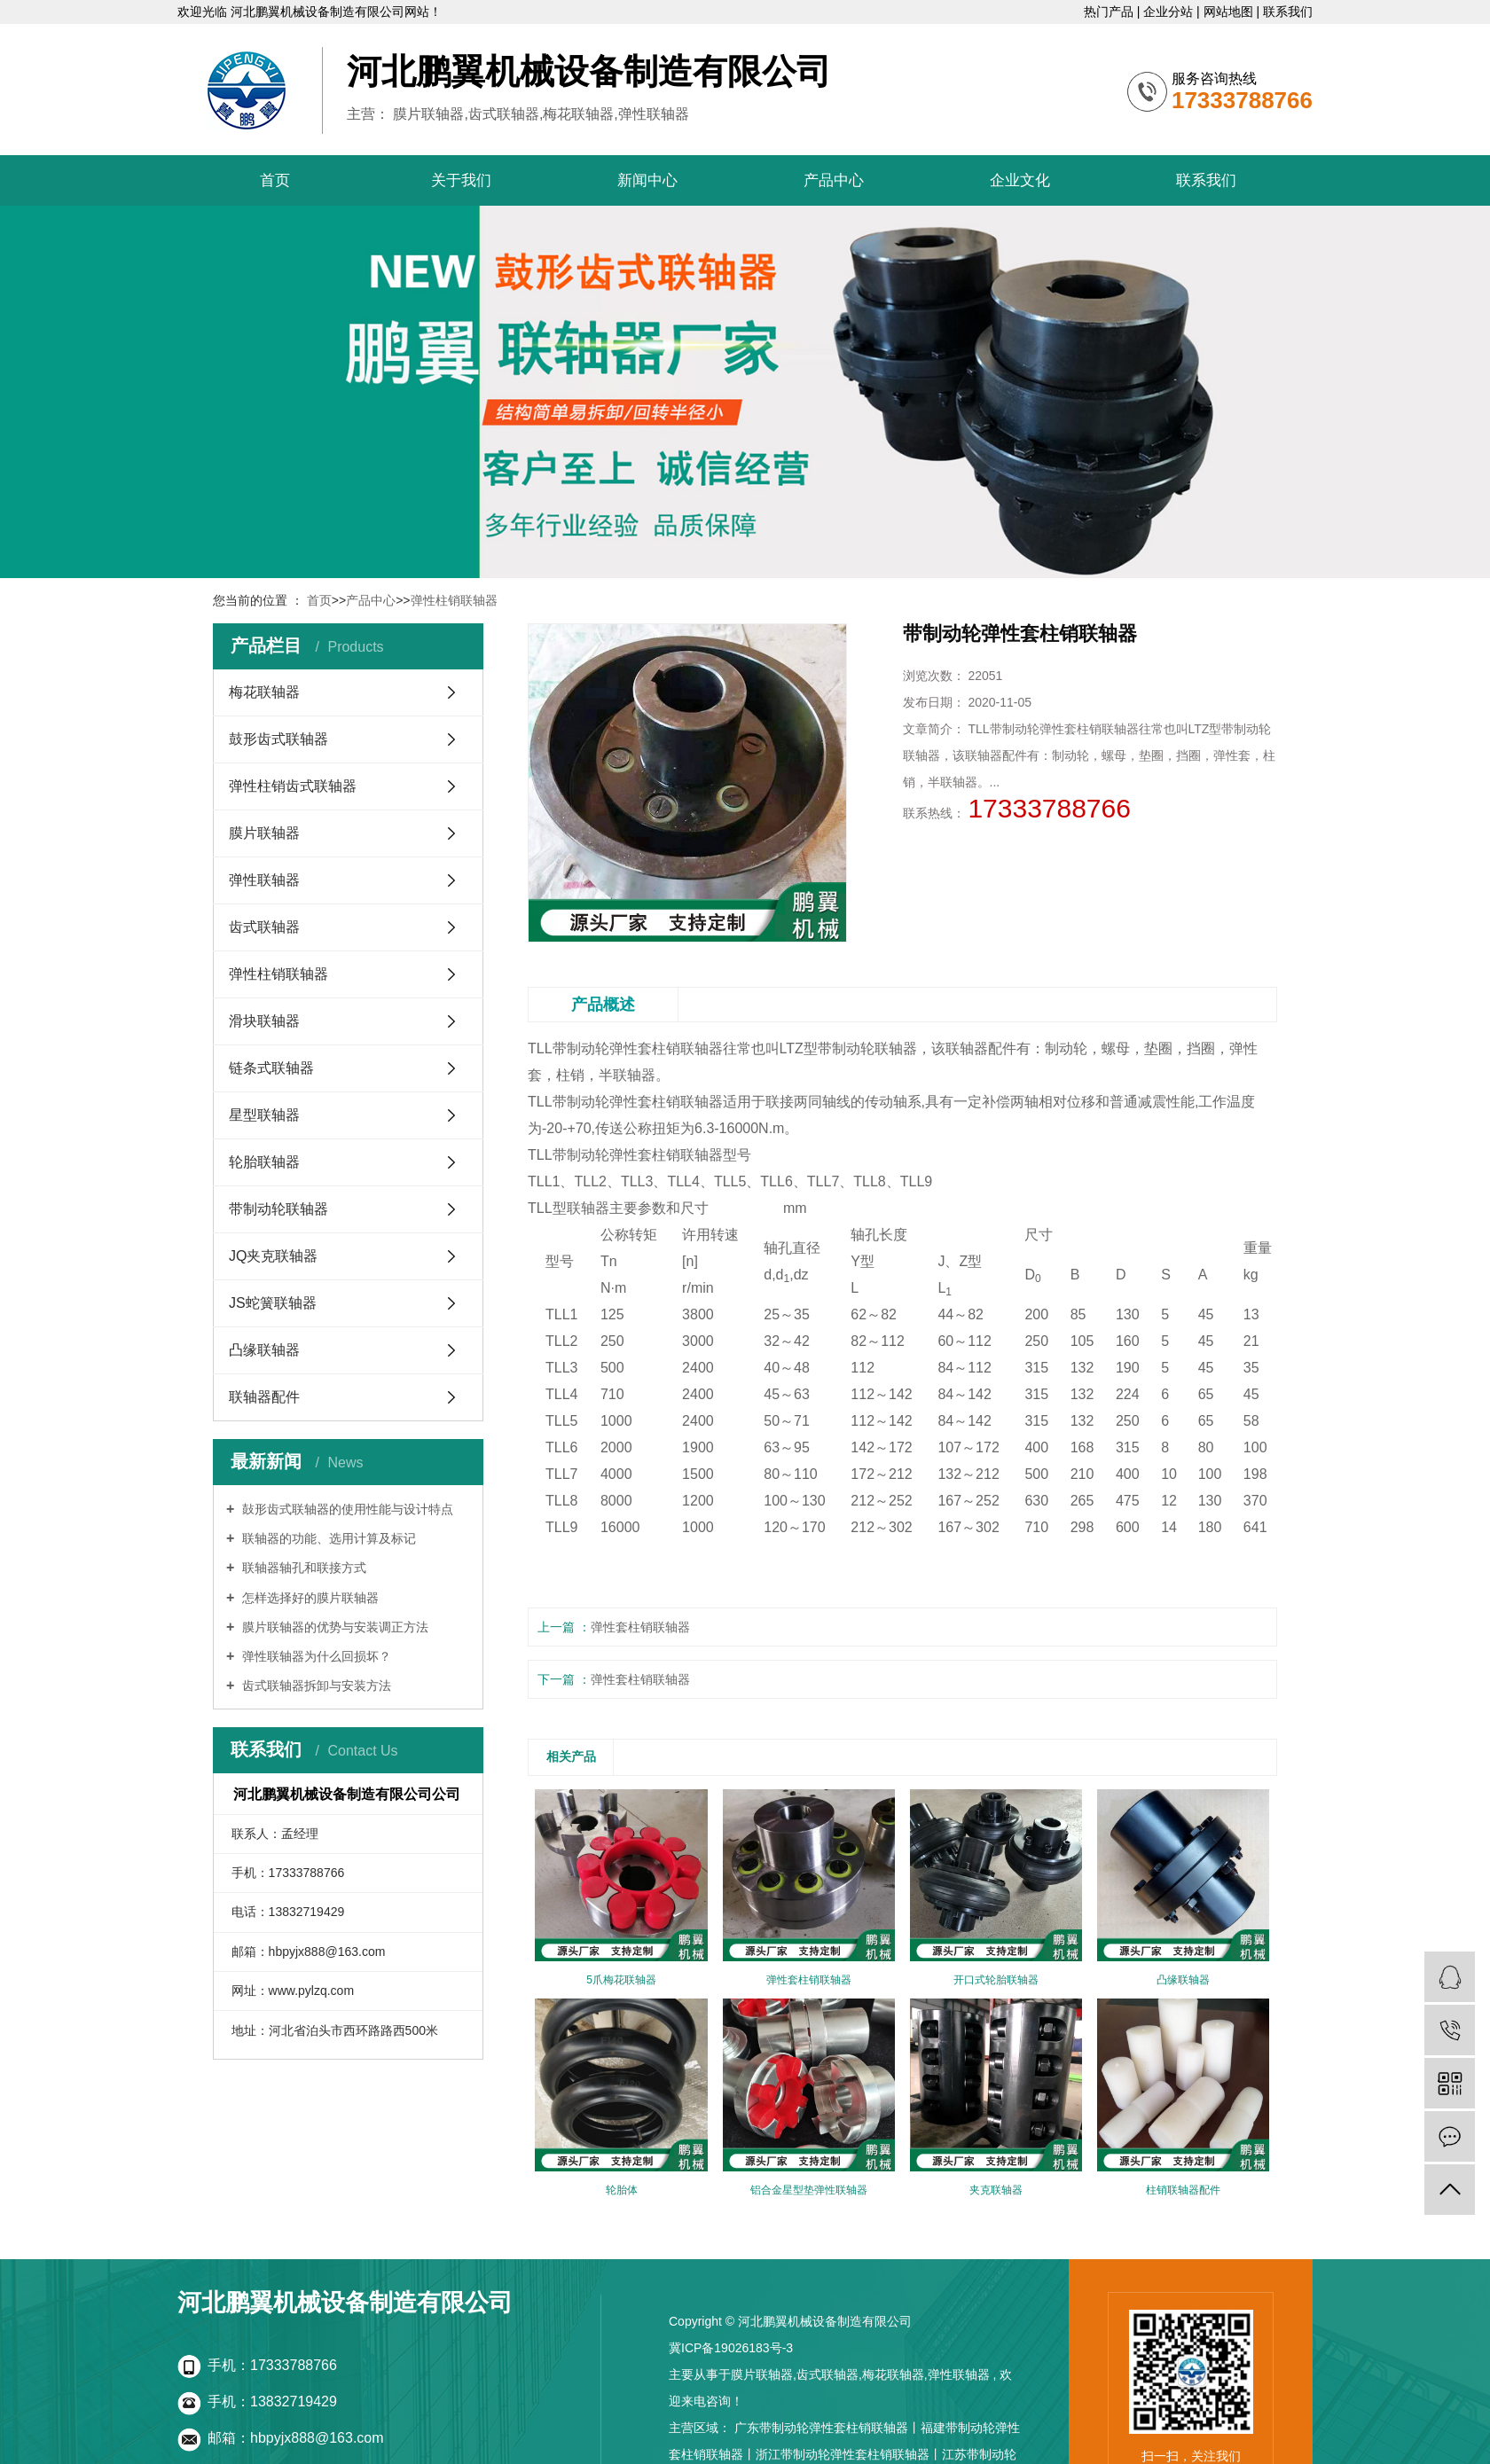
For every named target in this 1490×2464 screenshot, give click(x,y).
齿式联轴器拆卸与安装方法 (315, 1685)
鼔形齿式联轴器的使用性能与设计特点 (346, 1509)
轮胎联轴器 (264, 1161)
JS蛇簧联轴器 (273, 1302)
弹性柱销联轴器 (454, 600)
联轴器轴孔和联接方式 (302, 1568)
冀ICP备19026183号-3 (731, 2348)
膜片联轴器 (264, 833)
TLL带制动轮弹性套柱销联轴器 (625, 1048)
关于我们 (461, 180)
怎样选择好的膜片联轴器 (309, 1598)
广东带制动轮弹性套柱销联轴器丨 (827, 2428)
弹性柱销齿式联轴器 (293, 786)
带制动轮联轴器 (278, 1208)
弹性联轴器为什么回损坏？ (315, 1656)
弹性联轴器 (264, 880)
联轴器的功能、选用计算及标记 (327, 1538)
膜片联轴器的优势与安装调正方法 (333, 1627)
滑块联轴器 (264, 1021)
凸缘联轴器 (264, 1349)
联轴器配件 (264, 1396)
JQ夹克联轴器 (273, 1255)
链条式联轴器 (271, 1068)
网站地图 (1230, 11)
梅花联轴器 (264, 692)
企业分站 (1169, 11)
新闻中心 (647, 180)
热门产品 (1110, 11)
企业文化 (1020, 180)
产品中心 (834, 180)
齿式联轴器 (264, 927)
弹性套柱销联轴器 (640, 1627)
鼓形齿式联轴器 (278, 739)
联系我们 (1288, 11)
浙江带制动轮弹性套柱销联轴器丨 (849, 2454)
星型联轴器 (264, 1114)
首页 (275, 180)
